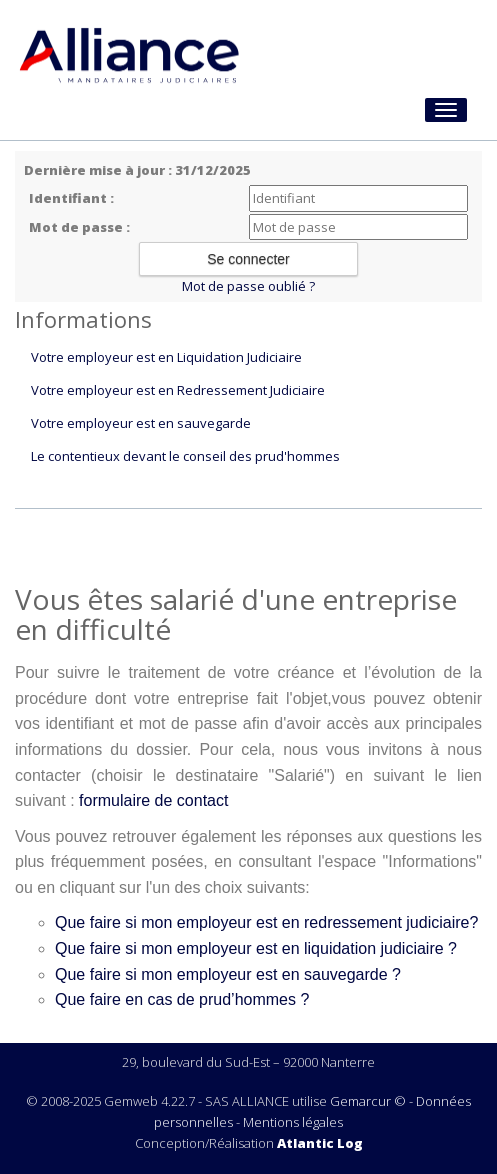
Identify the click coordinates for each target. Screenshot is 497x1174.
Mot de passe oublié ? (248, 286)
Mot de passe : (79, 227)
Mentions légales (293, 1122)
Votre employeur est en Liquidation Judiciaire (166, 357)
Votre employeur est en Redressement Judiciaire (178, 390)
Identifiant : (71, 198)
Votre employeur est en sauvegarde (141, 423)
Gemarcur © (368, 1101)
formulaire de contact (153, 800)
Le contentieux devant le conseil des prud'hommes (185, 456)
